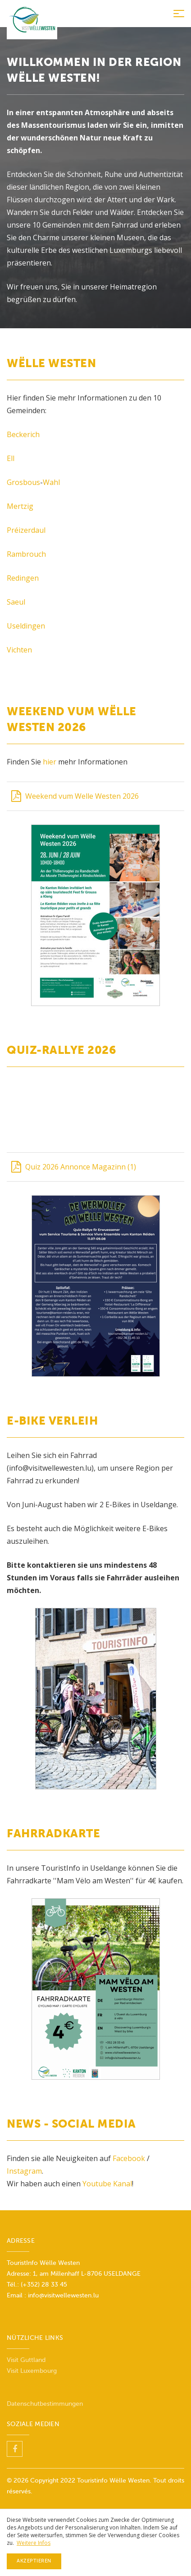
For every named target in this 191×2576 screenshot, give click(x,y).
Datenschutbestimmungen (45, 2403)
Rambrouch (26, 554)
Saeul (16, 602)
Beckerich (23, 434)
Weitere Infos (33, 2543)
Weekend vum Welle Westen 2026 (75, 796)
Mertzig (20, 506)
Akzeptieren (34, 2560)
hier (50, 762)
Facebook (130, 2158)
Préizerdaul (26, 530)
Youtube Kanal (107, 2184)
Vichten (19, 650)
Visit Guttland (26, 2360)
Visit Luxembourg (32, 2370)
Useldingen (26, 626)
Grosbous (23, 482)
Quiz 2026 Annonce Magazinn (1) (73, 1167)
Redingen (23, 578)
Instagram (24, 2171)
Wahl (51, 482)
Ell (10, 458)
